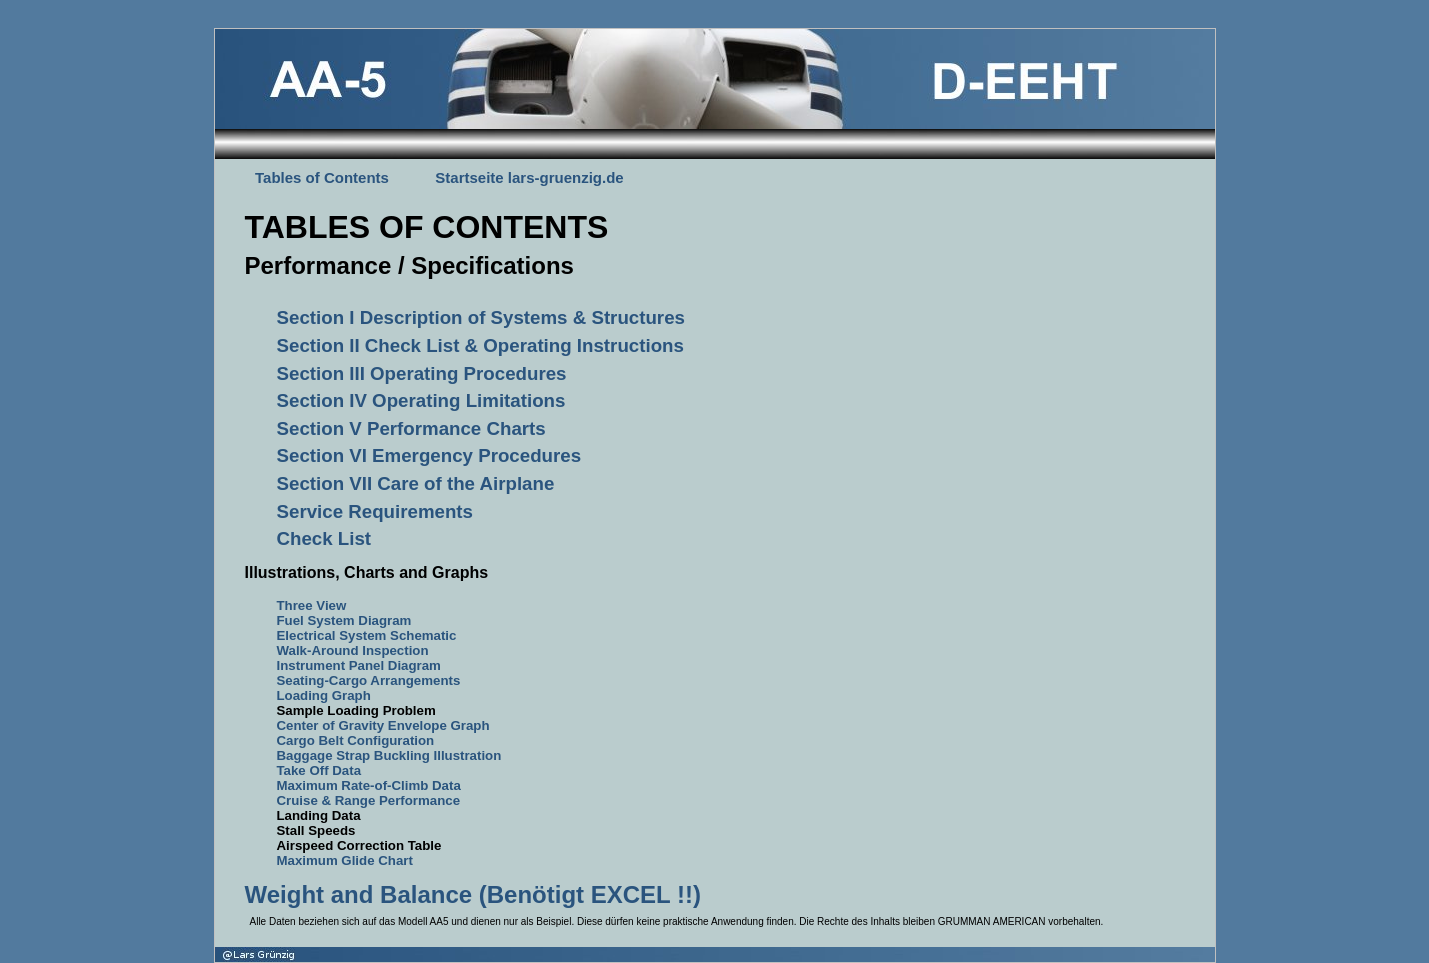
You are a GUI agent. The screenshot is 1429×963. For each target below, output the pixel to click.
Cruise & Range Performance (369, 800)
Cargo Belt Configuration (356, 740)
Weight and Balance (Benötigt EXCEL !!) (473, 894)
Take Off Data (319, 770)
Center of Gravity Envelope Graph (383, 725)
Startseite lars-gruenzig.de (529, 177)
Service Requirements (375, 511)
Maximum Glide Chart (345, 860)
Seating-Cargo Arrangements (369, 680)
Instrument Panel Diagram (359, 665)
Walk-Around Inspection (353, 650)
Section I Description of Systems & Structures (481, 317)
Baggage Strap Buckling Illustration (389, 755)
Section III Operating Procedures (422, 373)
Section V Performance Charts (411, 428)
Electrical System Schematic (367, 635)
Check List (324, 538)
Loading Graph (324, 695)
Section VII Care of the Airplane (416, 483)
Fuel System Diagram (344, 620)
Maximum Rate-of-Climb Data (369, 785)
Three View (312, 605)
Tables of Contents (322, 177)
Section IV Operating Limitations (421, 400)
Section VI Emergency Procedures (429, 455)
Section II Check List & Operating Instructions (480, 345)
